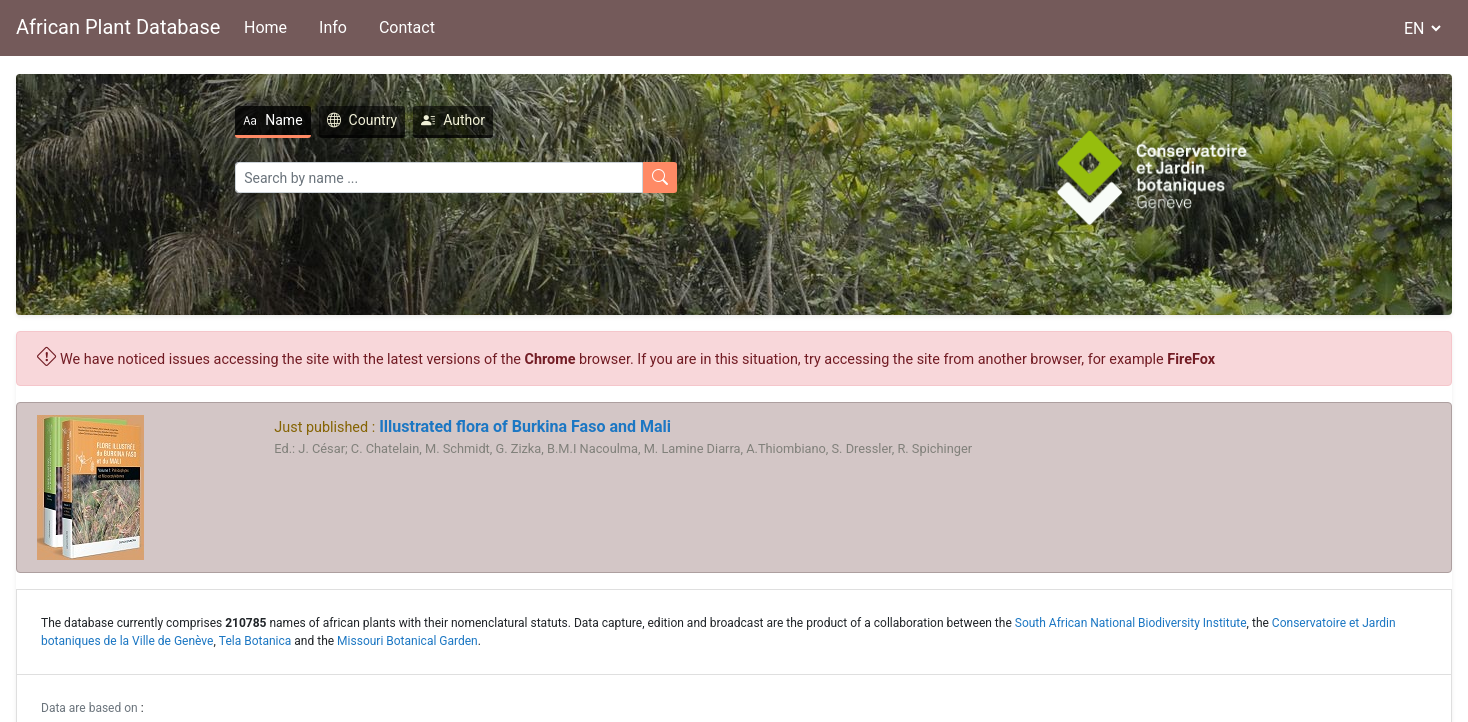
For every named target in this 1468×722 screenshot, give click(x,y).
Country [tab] (362, 120)
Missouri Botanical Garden (407, 641)
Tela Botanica (255, 641)
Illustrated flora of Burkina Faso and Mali (523, 426)
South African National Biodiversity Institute (1131, 623)
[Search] (439, 177)
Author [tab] (453, 120)
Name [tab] (272, 120)
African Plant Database (118, 27)
